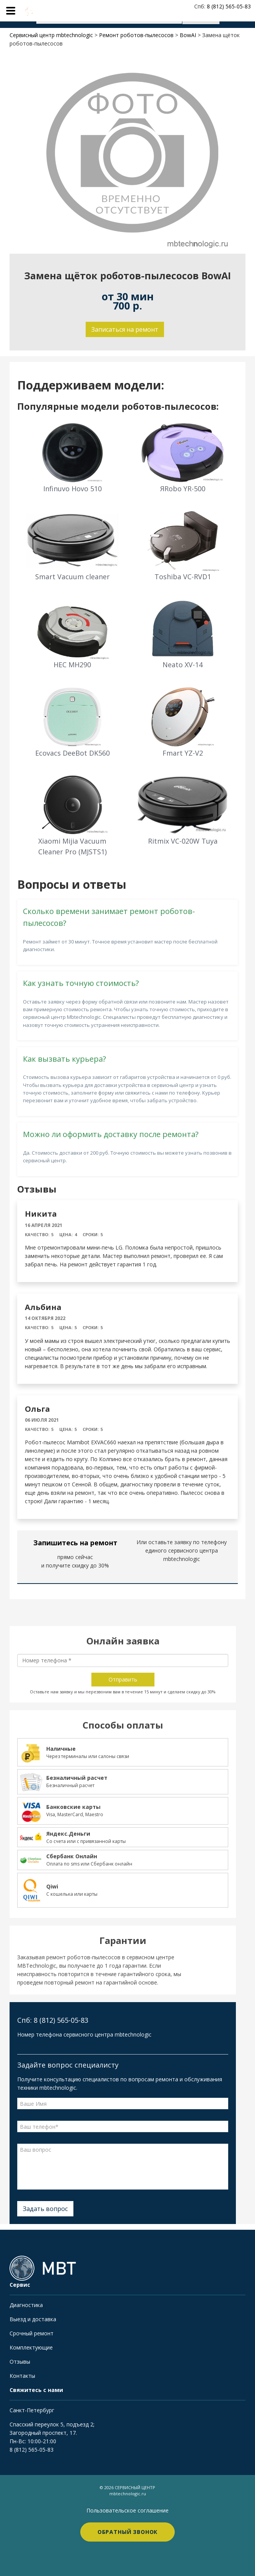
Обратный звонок (127, 2531)
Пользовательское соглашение (127, 2510)
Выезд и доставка (33, 2319)
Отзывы (20, 2361)
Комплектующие (31, 2347)
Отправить (123, 1679)
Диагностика (26, 2305)
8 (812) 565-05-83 (32, 2449)
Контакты (22, 2375)
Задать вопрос (45, 2209)
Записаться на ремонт (124, 329)
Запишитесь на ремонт (75, 1542)
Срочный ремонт (32, 2333)
